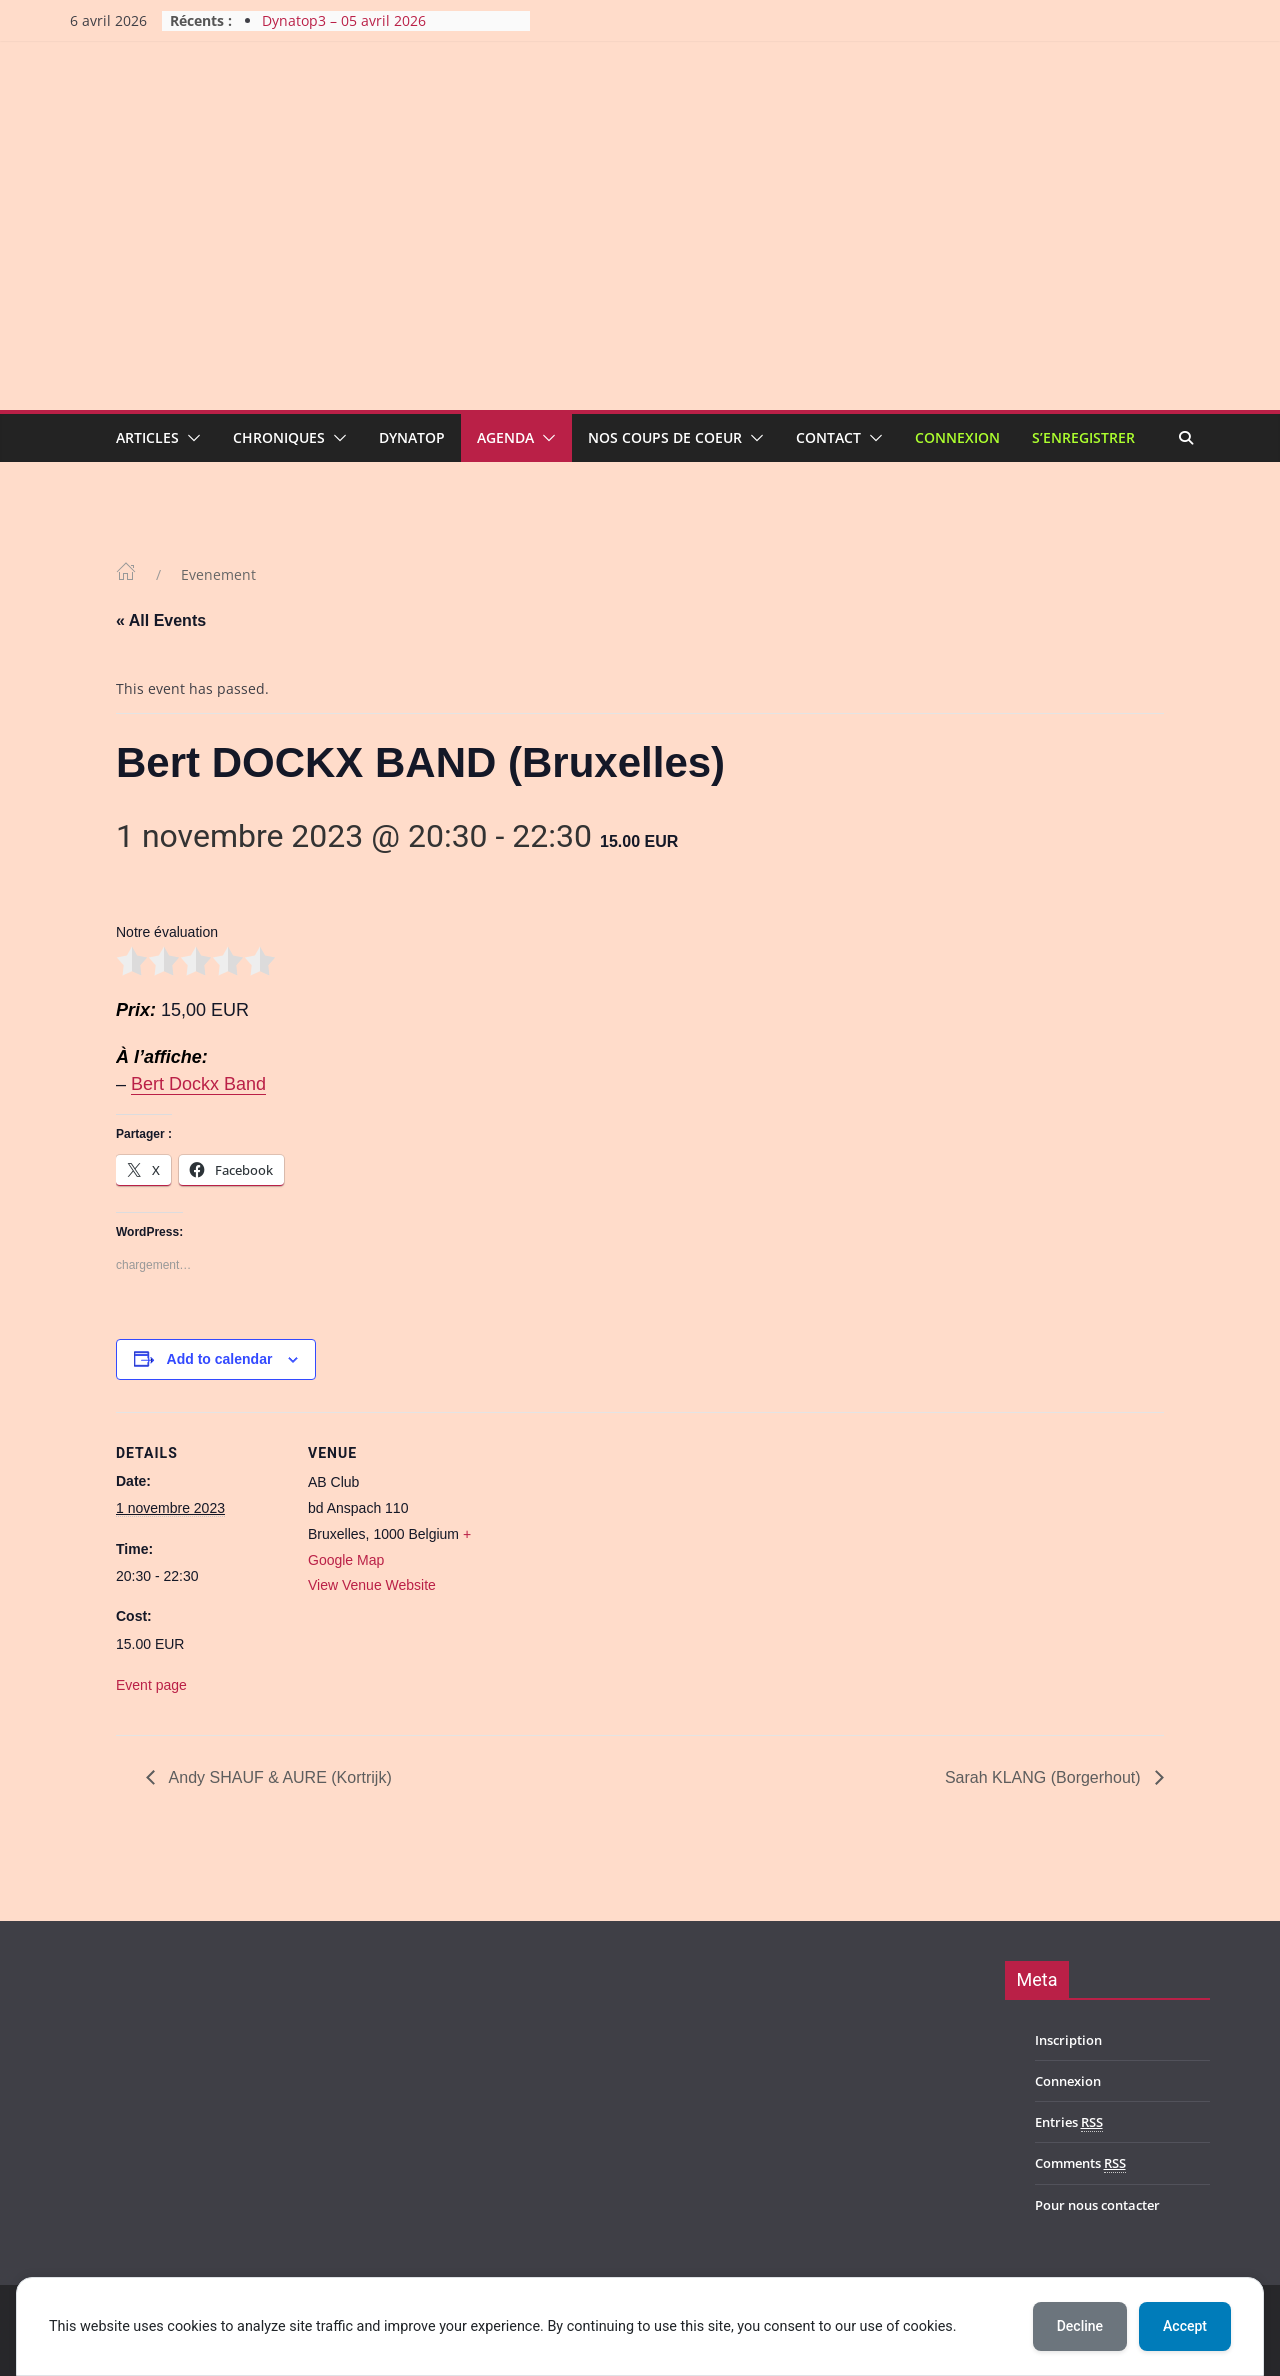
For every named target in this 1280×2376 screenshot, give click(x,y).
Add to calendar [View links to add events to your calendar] (220, 1359)
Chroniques (279, 437)
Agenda (505, 437)
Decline (1080, 2326)
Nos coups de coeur (665, 437)
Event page (151, 1685)
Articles (147, 437)
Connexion (957, 437)
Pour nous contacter (1097, 2205)
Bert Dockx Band (198, 1084)
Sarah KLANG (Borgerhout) (1045, 1777)
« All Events (161, 620)
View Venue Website (372, 1585)
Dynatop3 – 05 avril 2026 (344, 20)
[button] (190, 438)
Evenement (218, 574)
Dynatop (412, 437)
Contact (828, 437)
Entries (1069, 2122)
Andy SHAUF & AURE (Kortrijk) (278, 1777)
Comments (1080, 2163)
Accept (1185, 2326)
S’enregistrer (1083, 437)
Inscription (1068, 2040)
